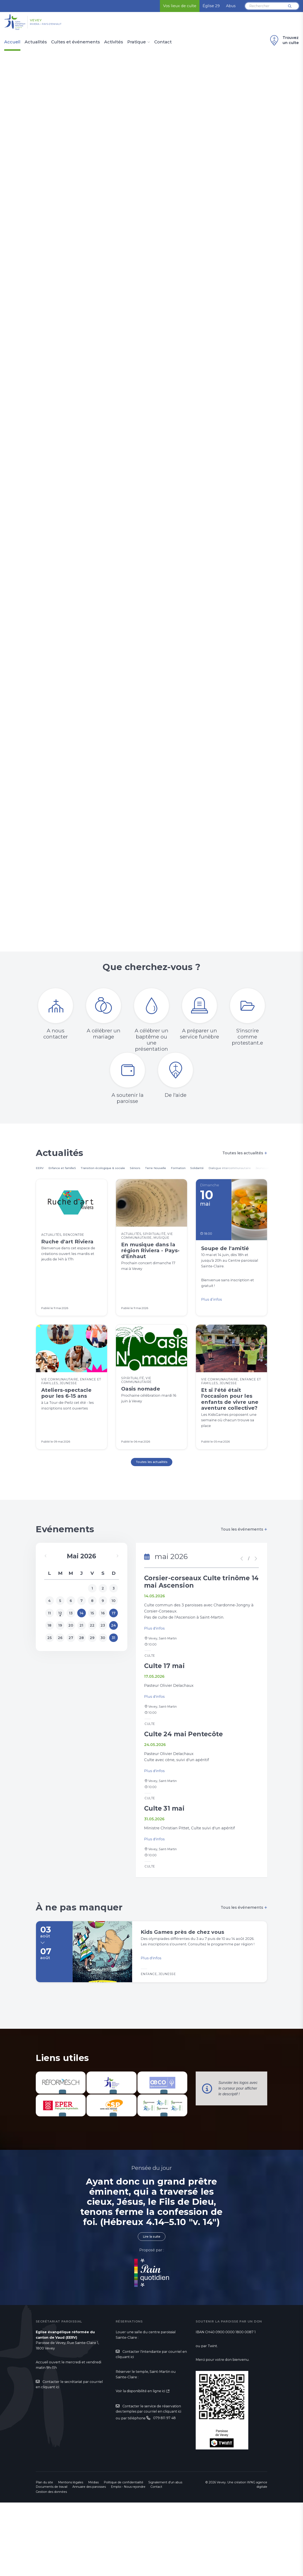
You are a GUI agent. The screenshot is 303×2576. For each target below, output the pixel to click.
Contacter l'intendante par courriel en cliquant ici (151, 2428)
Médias (93, 2556)
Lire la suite (151, 2310)
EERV (40, 1168)
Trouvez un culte (284, 40)
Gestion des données (51, 2565)
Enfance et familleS (68, 1168)
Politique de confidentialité (123, 2556)
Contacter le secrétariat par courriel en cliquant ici (69, 2458)
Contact (163, 42)
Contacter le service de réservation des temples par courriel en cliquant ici (148, 2483)
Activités (113, 42)
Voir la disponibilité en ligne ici (140, 2465)
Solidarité (233, 1168)
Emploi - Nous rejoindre (128, 2560)
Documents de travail (51, 2560)
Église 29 (211, 6)
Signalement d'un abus (165, 2556)
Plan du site (44, 2556)
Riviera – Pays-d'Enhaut (54, 25)
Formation (209, 1168)
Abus (231, 6)
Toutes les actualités (244, 1153)
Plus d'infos (155, 1665)
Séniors (156, 1168)
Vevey (43, 19)
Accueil (12, 42)
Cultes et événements (75, 42)
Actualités (36, 42)
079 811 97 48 (164, 2493)
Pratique (136, 42)
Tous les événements (244, 1562)
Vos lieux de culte (179, 6)
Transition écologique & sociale (117, 1168)
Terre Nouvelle (181, 1168)
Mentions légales (70, 2556)
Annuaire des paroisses (89, 2560)
